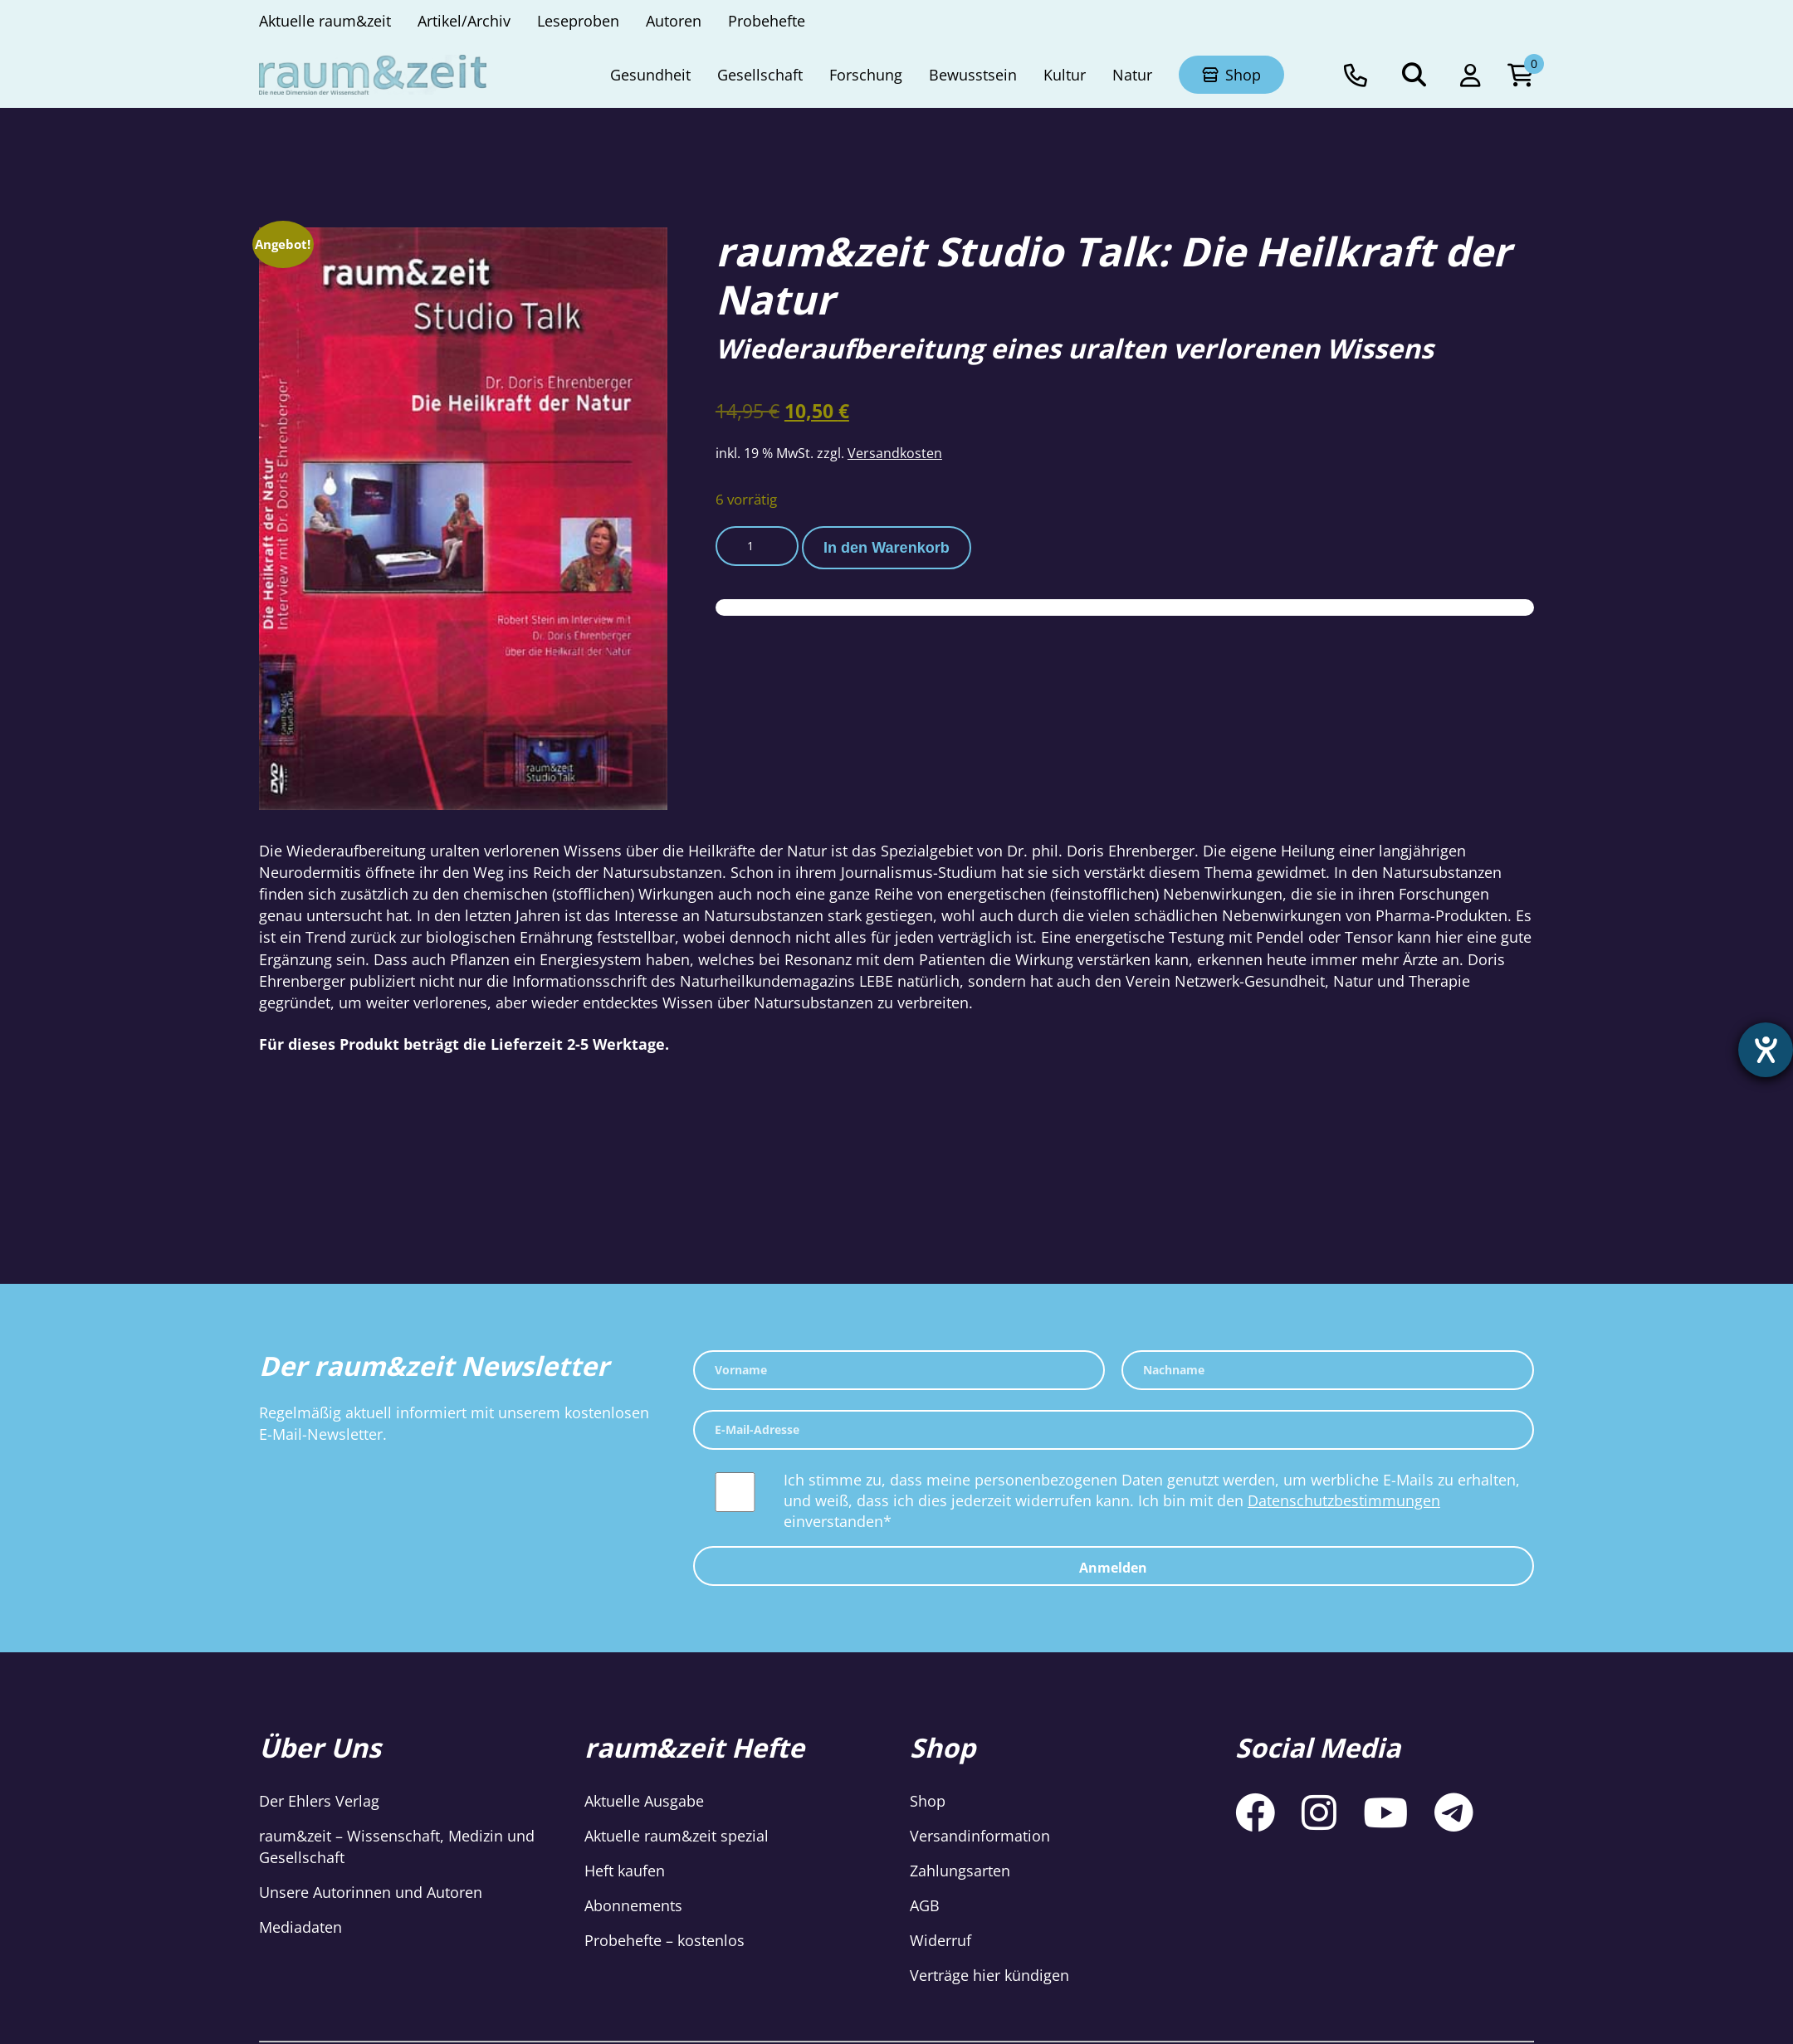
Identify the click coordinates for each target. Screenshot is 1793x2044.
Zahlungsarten (960, 1871)
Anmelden (1113, 1568)
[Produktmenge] (757, 546)
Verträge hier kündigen (989, 1975)
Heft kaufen (624, 1871)
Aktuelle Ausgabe (644, 1801)
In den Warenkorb (886, 547)
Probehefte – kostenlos (664, 1940)
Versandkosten (895, 453)
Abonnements (633, 1905)
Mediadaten (300, 1927)
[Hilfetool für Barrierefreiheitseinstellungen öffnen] (1765, 1049)
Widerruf (940, 1940)
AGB (925, 1905)
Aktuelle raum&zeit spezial (676, 1836)
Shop (927, 1801)
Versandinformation (980, 1836)
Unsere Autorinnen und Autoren (370, 1892)
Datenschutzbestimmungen (1344, 1500)
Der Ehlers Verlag (319, 1801)
